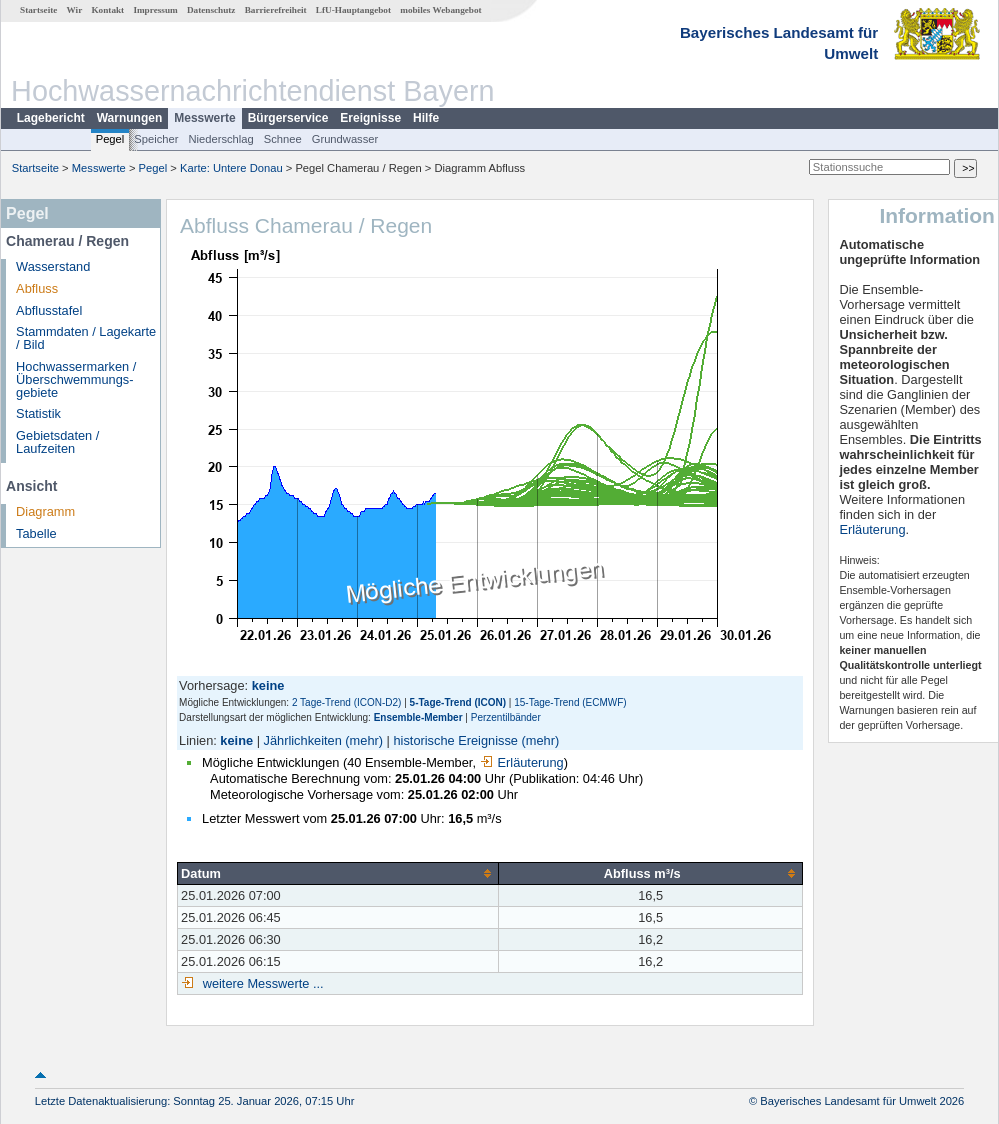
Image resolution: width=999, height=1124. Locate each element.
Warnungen (130, 118)
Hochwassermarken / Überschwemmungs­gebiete (76, 379)
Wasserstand (53, 266)
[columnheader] (338, 873)
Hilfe (426, 118)
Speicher (156, 139)
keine (236, 740)
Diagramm (45, 511)
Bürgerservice (288, 118)
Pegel (110, 139)
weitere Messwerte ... (261, 983)
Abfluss (37, 288)
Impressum (155, 10)
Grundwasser (345, 139)
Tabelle (36, 533)
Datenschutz (211, 10)
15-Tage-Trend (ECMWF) (570, 702)
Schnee (283, 139)
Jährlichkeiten (303, 740)
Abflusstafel (49, 310)
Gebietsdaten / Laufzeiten (57, 442)
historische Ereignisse (455, 740)
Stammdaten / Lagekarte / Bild (86, 338)
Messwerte (204, 118)
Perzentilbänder (506, 717)
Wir (75, 10)
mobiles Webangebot (440, 10)
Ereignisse (370, 118)
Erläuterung (522, 762)
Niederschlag (220, 139)
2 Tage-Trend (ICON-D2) (346, 702)
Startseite (38, 10)
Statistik (38, 413)
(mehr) (364, 740)
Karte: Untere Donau (231, 168)
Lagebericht (51, 118)
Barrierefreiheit (276, 10)
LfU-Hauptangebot (353, 10)
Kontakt (107, 10)
